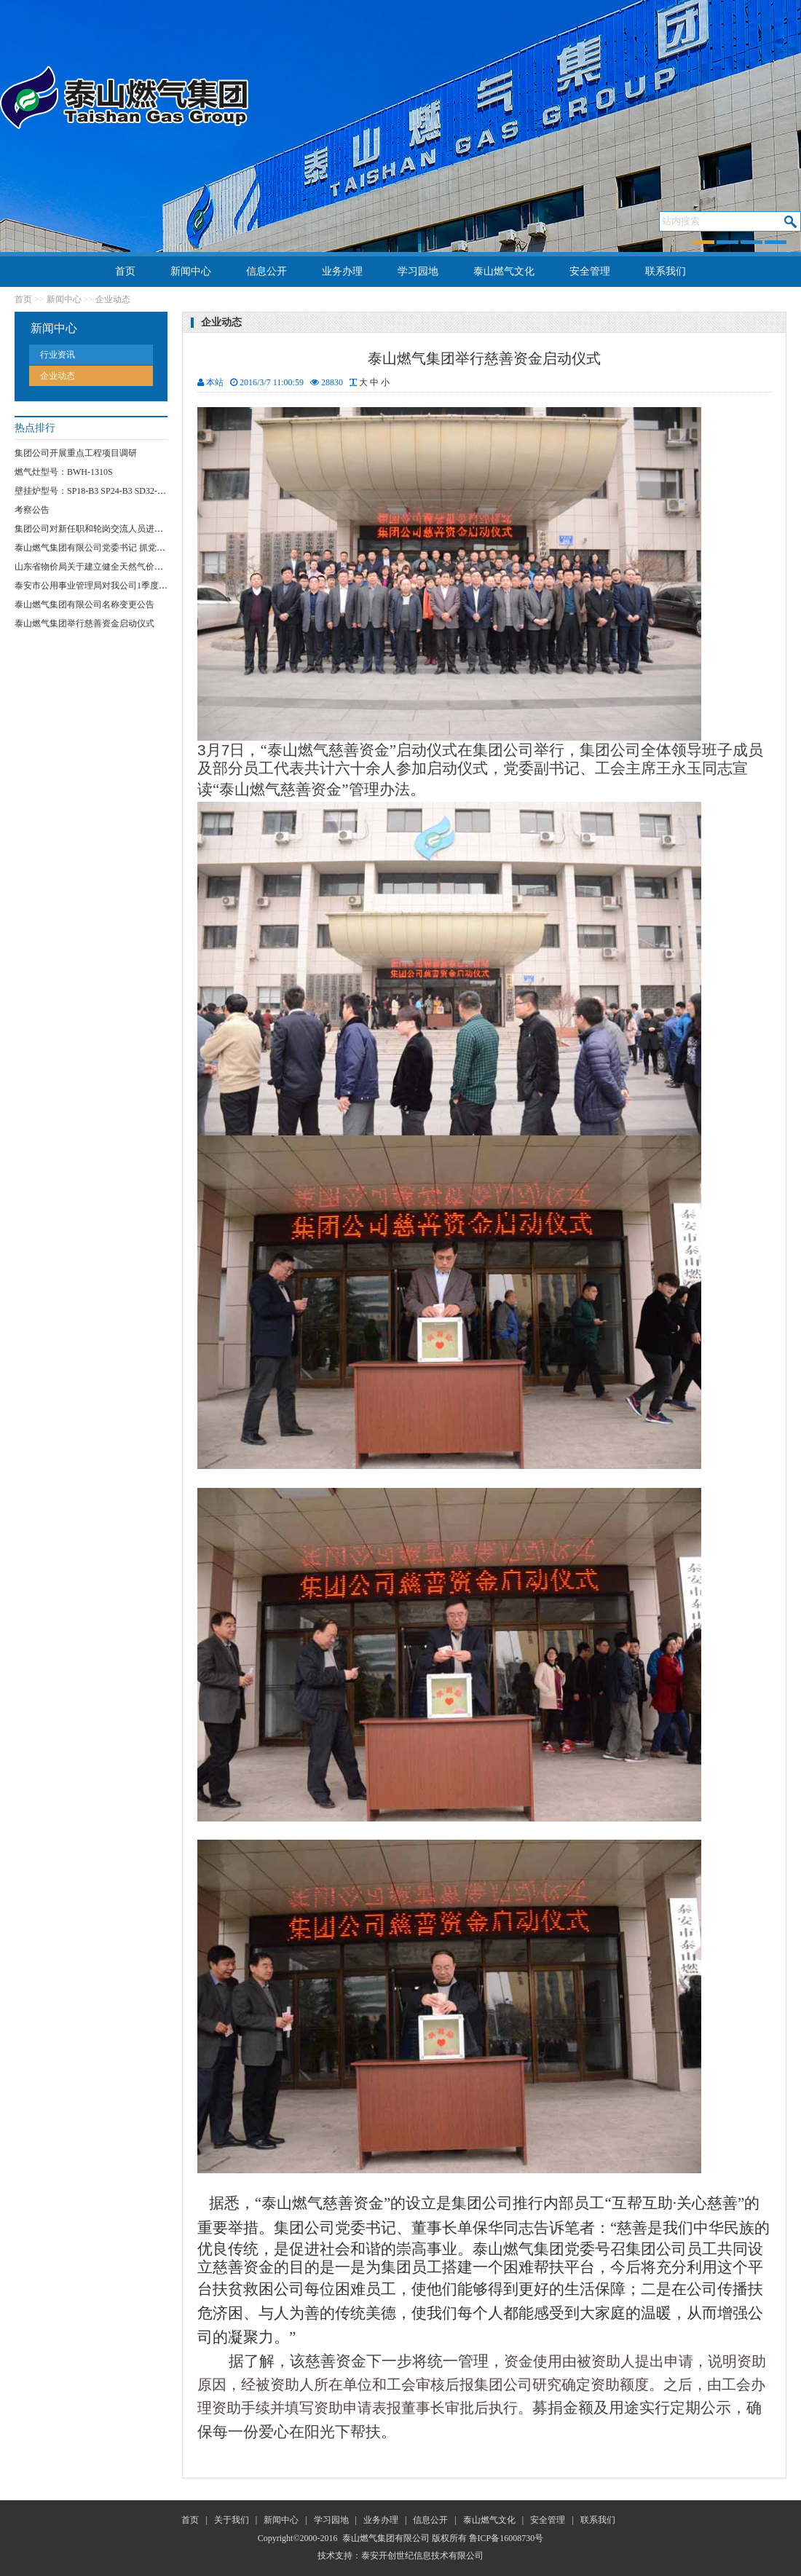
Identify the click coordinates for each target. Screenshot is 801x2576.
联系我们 (665, 271)
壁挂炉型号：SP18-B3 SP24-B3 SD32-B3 (91, 491)
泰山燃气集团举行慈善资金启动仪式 (84, 623)
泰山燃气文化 (503, 271)
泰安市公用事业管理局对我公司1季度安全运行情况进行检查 (130, 585)
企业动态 (112, 299)
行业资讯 (57, 355)
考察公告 (32, 510)
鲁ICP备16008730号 (506, 2538)
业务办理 (342, 271)
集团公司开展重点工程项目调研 (76, 453)
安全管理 (589, 271)
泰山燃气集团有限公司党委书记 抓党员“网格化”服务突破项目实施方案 (151, 548)
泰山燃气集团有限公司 (386, 2538)
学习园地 (418, 271)
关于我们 (231, 2520)
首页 (125, 271)
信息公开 (266, 271)
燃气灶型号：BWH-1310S (64, 472)
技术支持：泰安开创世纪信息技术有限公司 (400, 2556)
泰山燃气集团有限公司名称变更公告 (84, 604)
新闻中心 (190, 271)
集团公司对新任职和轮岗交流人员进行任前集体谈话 (115, 529)
